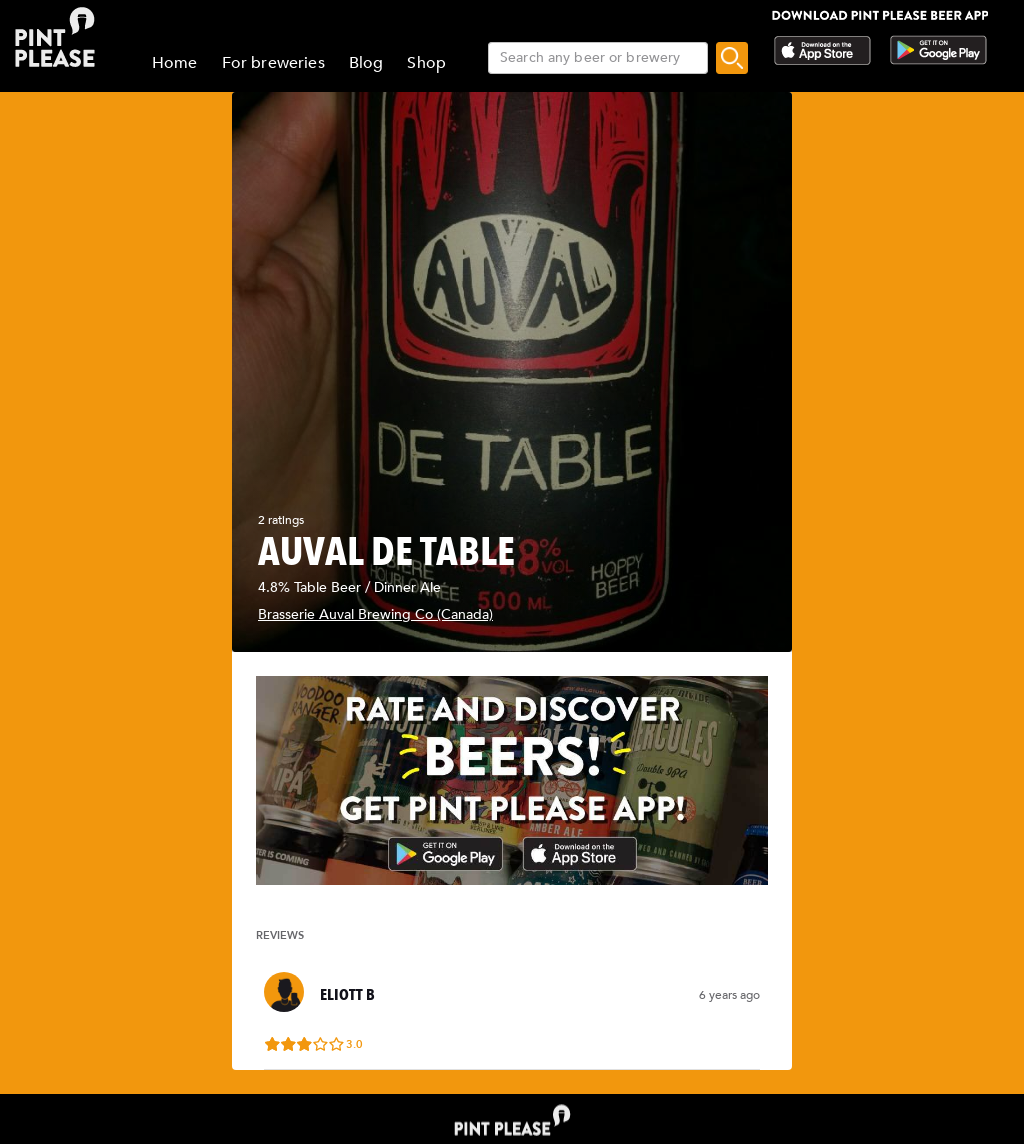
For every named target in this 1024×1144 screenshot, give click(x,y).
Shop (426, 63)
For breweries (273, 63)
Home (175, 63)
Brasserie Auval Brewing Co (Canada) (375, 614)
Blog (366, 63)
